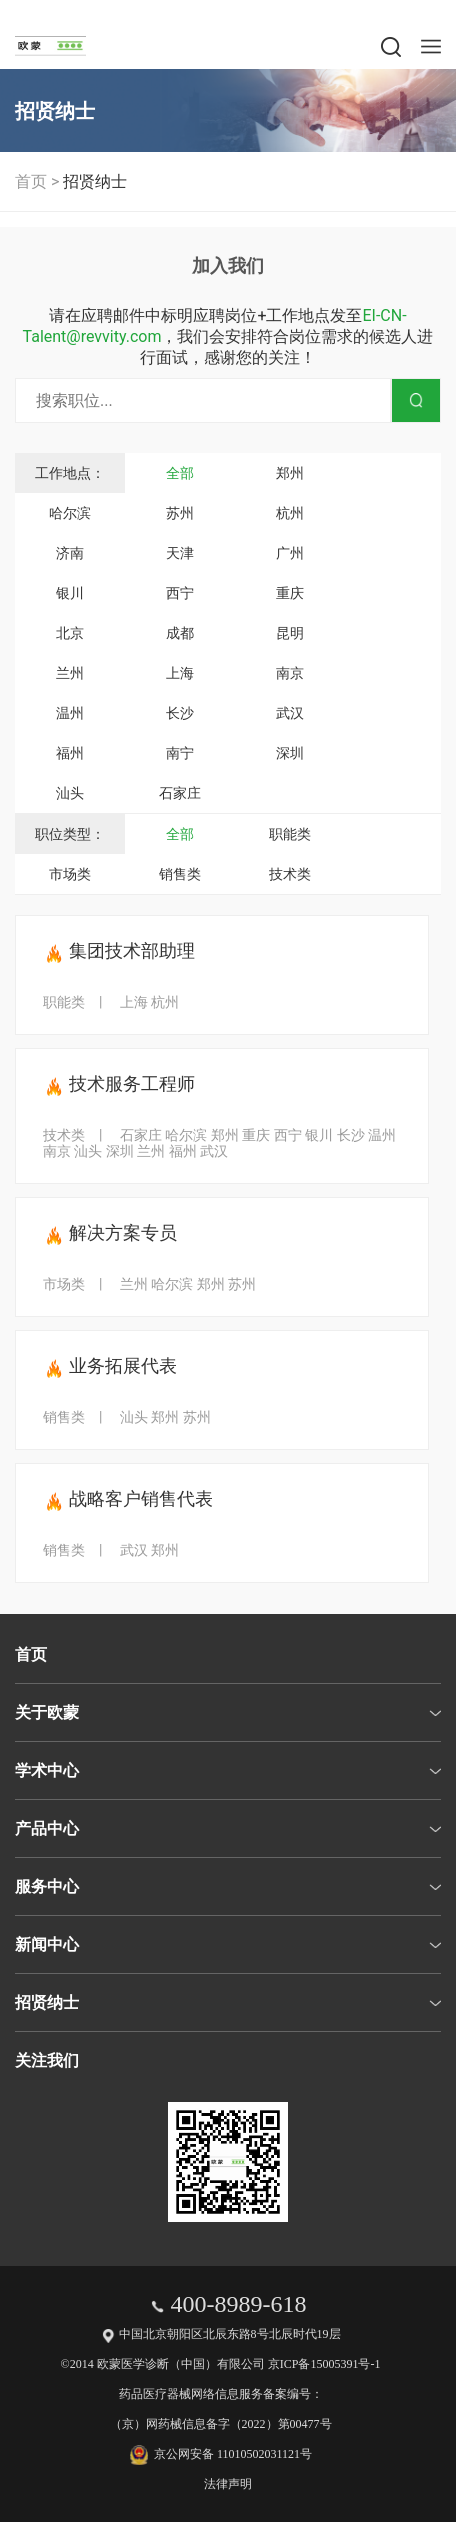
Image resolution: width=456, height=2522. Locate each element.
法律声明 (228, 2484)
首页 (31, 181)
